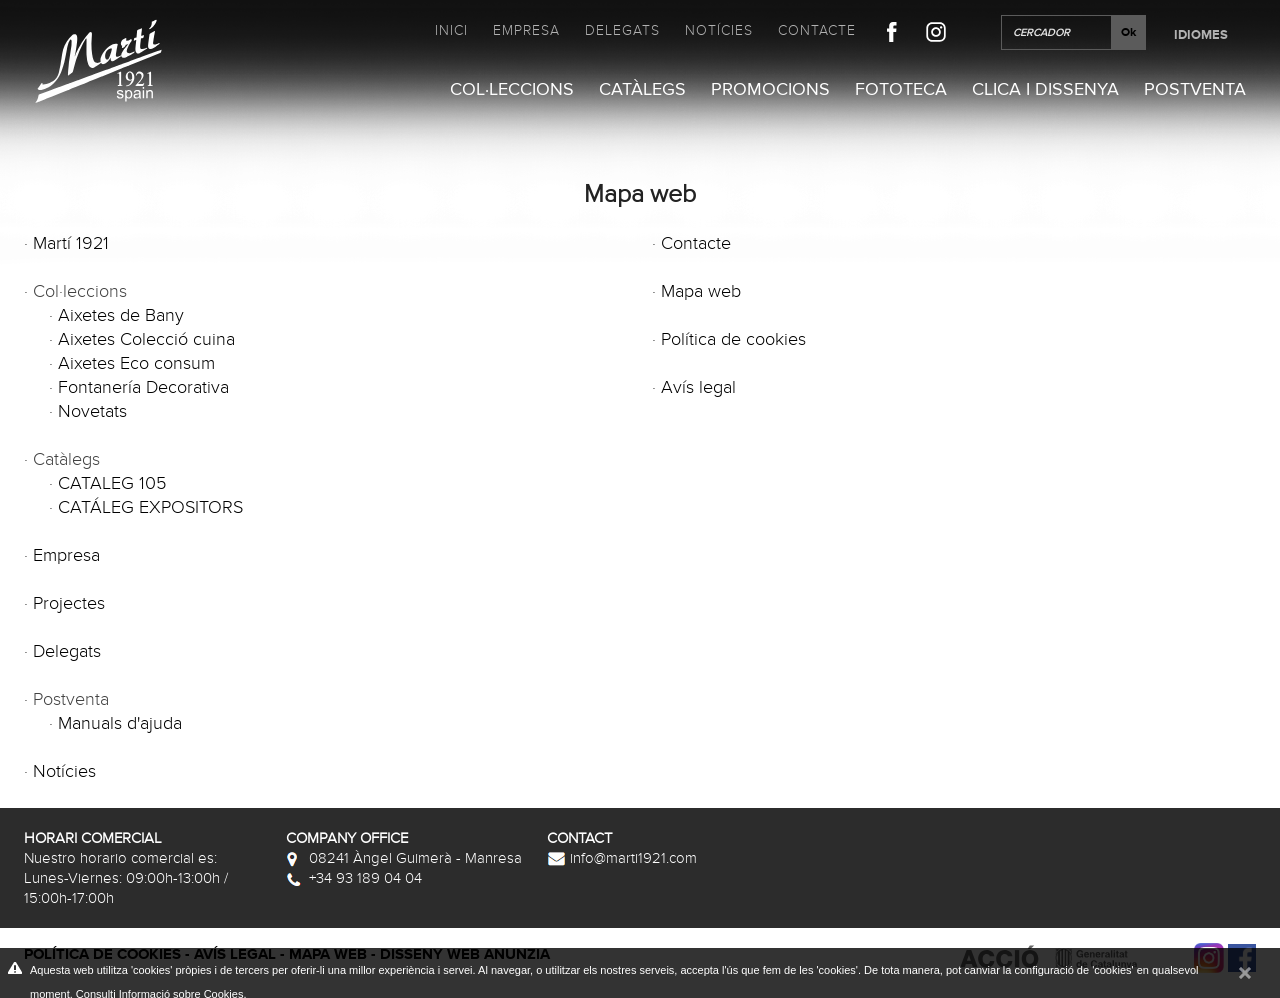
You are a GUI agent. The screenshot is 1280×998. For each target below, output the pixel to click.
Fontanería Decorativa (143, 387)
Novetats (92, 411)
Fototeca (901, 89)
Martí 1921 (71, 243)
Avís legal (698, 387)
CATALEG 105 (112, 483)
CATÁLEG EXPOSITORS (150, 507)
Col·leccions (512, 89)
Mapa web (701, 291)
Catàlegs (642, 89)
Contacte (817, 30)
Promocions (770, 89)
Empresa (526, 30)
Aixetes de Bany (121, 315)
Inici (451, 30)
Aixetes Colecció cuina (146, 339)
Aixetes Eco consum (136, 363)
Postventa (1195, 89)
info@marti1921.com (622, 858)
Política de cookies (733, 339)
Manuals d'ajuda (120, 723)
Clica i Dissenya (1045, 89)
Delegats (622, 30)
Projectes (69, 603)
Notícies (719, 30)
